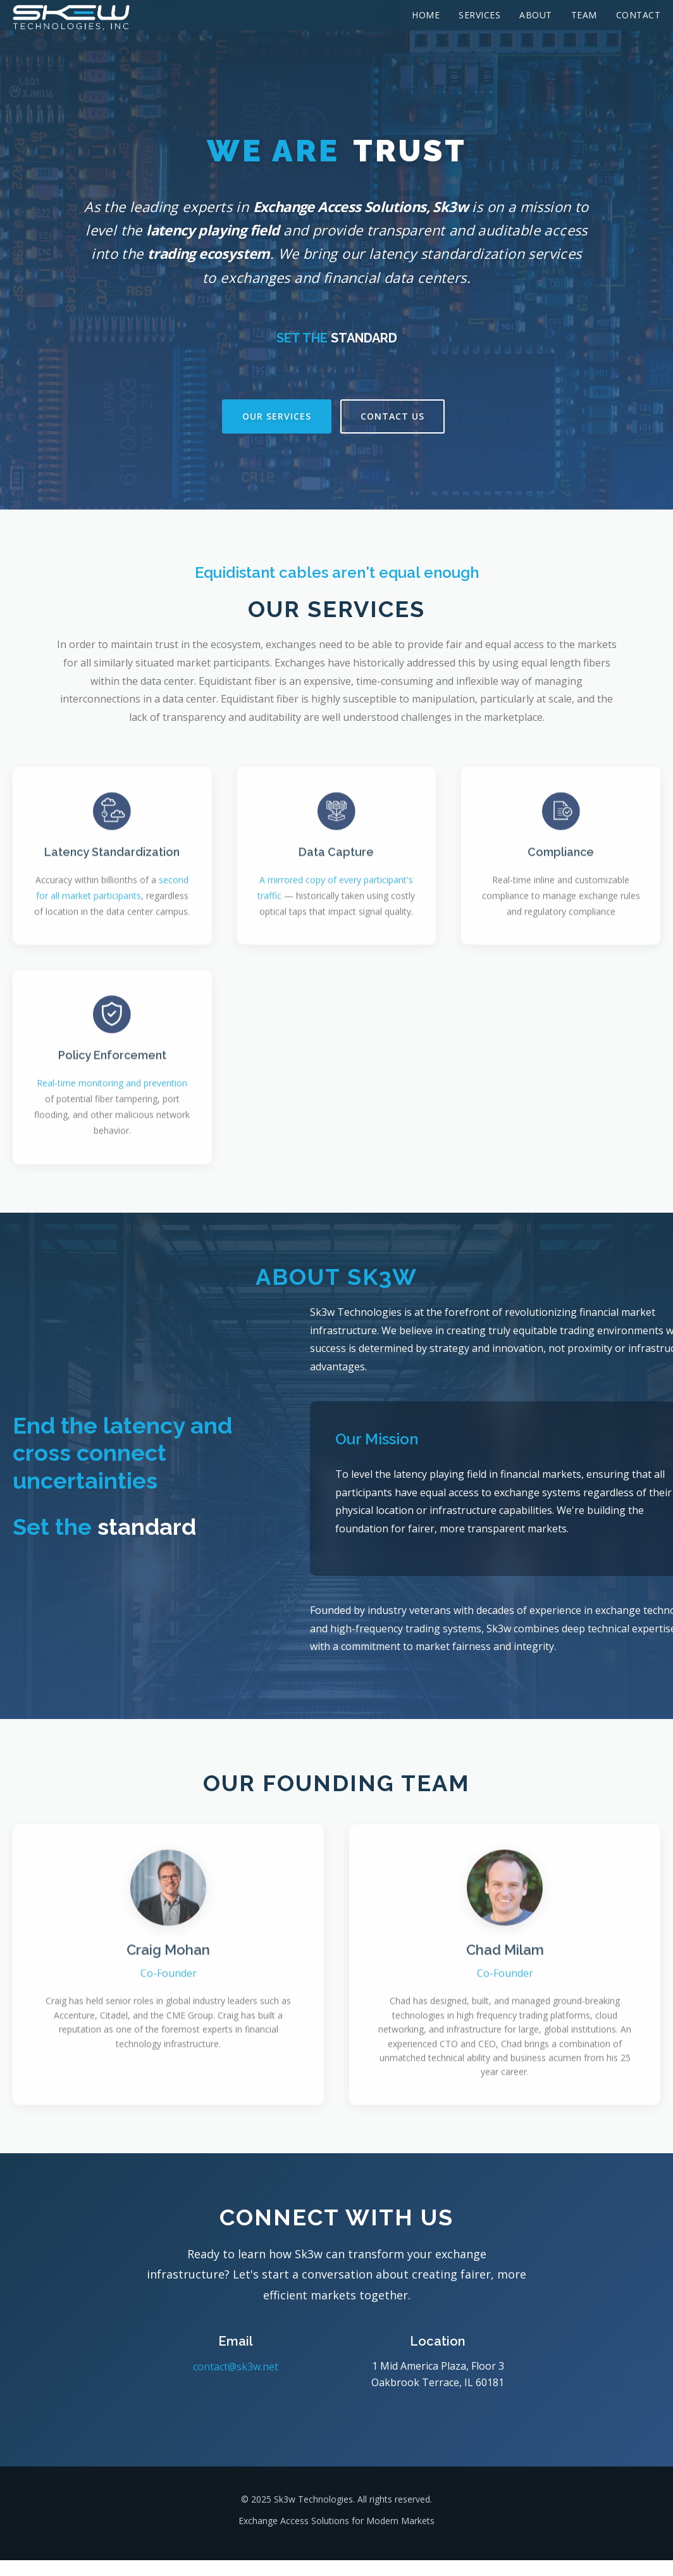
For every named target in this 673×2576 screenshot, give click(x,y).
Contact (638, 15)
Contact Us (392, 416)
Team (584, 15)
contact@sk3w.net (235, 2366)
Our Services (276, 416)
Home (426, 15)
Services (479, 15)
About (535, 15)
